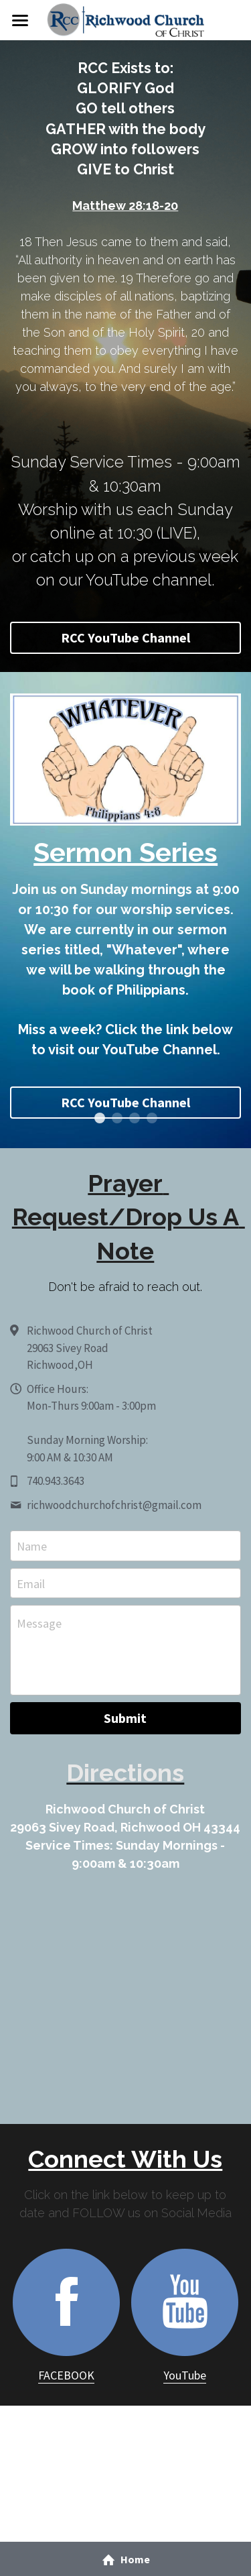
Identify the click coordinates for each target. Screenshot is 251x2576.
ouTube (187, 2375)
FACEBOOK (66, 2375)
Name (32, 1546)
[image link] (125, 19)
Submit (125, 1718)
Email (31, 1583)
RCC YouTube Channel (125, 637)
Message (39, 1623)
